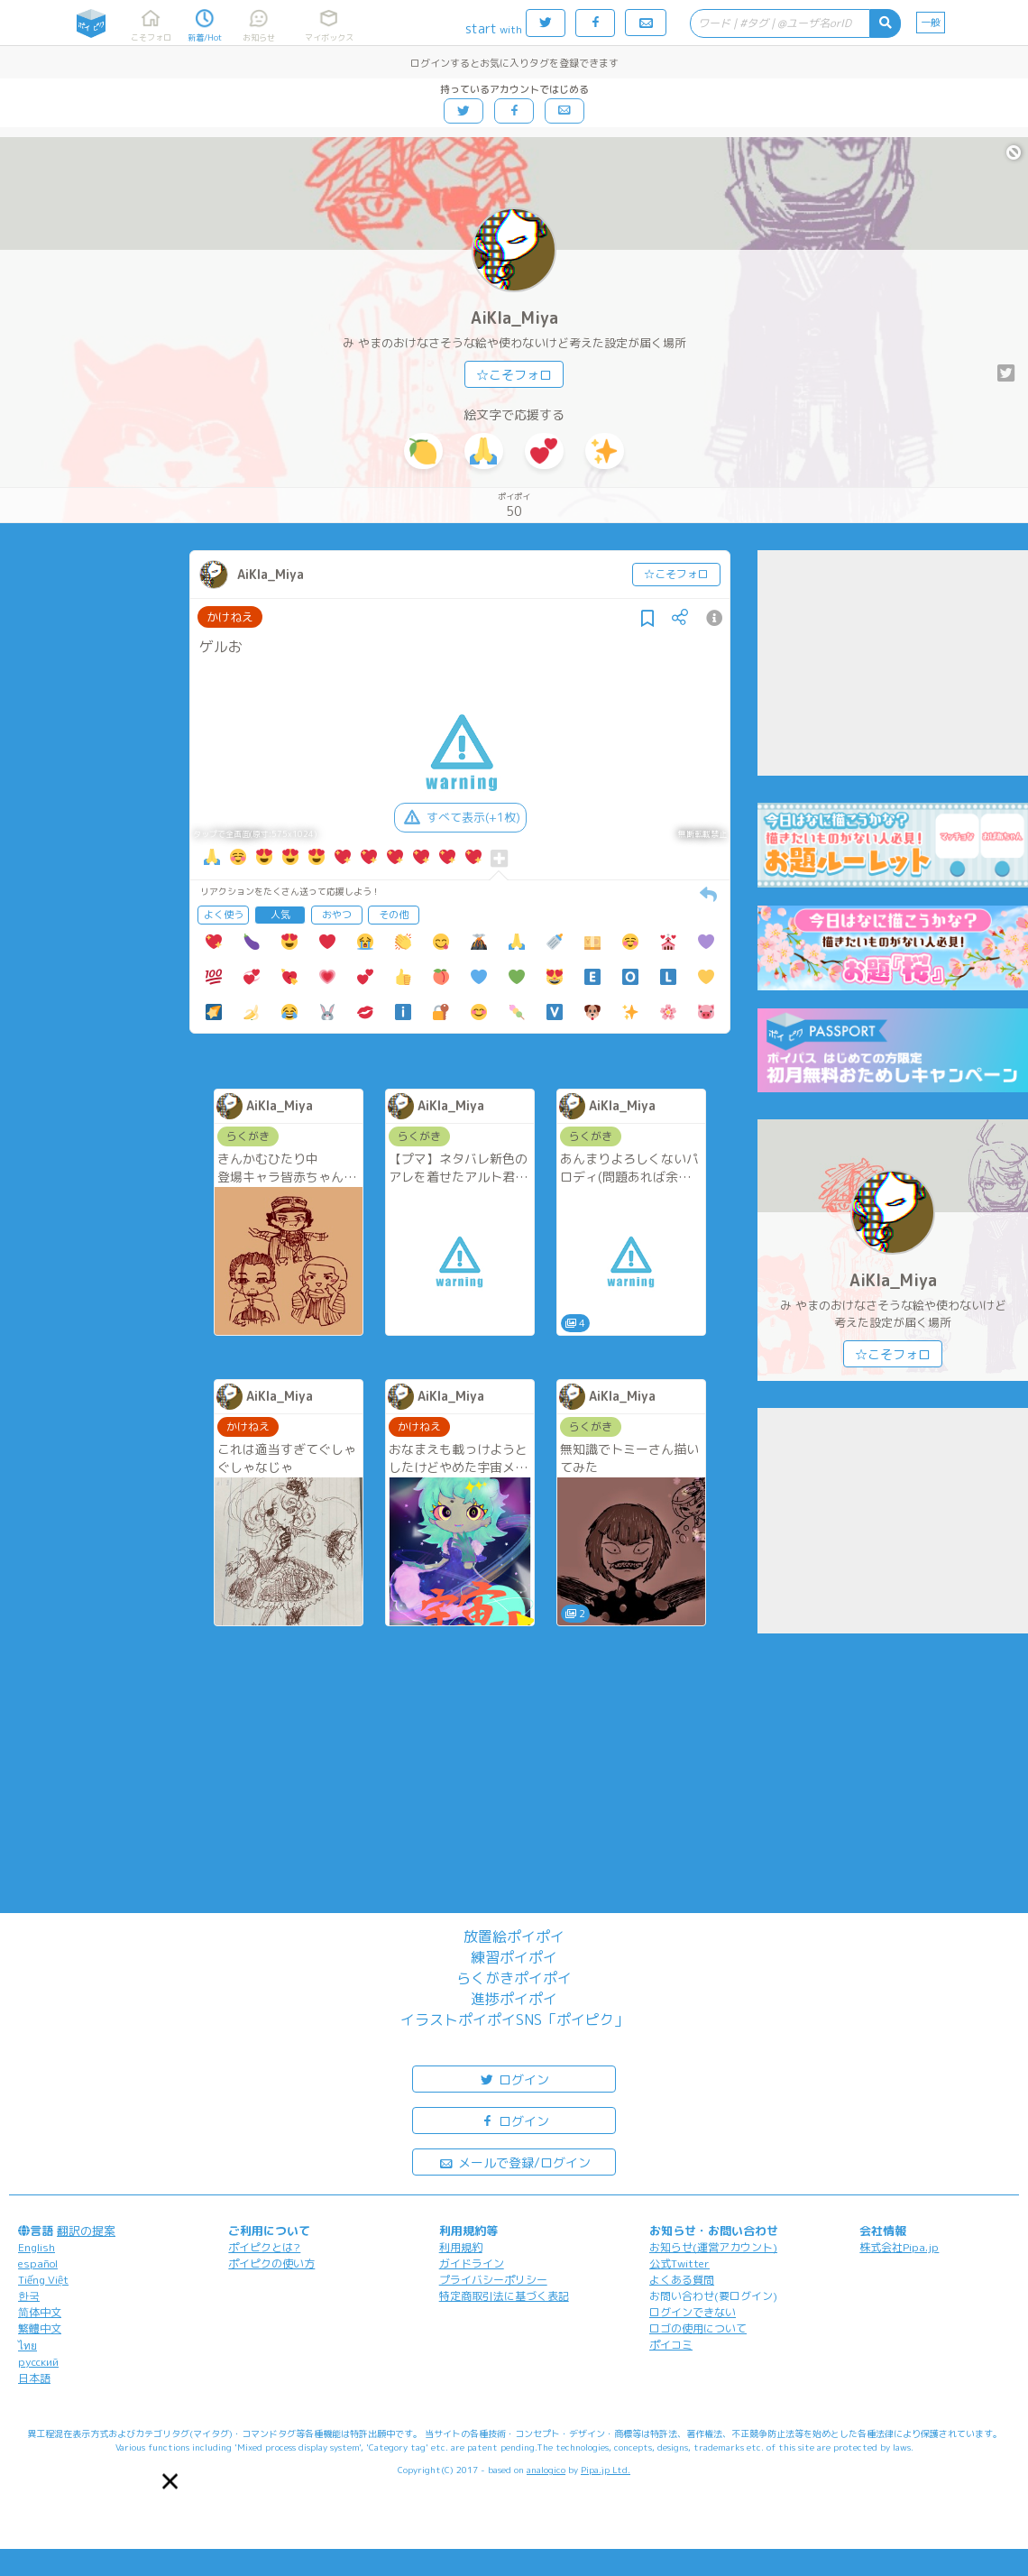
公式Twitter (679, 2263)
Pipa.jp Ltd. (605, 2469)
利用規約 (460, 2247)
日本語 (34, 2378)
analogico (546, 2469)
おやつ (337, 914)
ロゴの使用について (698, 2328)
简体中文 (39, 2312)
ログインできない (692, 2312)
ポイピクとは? (264, 2247)
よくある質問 (681, 2279)
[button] (170, 2481)
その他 (393, 914)
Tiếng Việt (43, 2279)
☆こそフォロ (514, 374)
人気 (280, 914)
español (38, 2263)
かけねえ (230, 617)
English (36, 2247)
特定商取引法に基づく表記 (504, 2296)
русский (38, 2361)
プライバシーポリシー (493, 2279)
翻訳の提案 (86, 2230)
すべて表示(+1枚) (460, 817)
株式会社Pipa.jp (899, 2247)
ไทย (27, 2345)
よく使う (223, 914)
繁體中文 (39, 2328)
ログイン (514, 2078)
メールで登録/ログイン (514, 2161)
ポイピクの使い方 (271, 2263)
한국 (29, 2296)
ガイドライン (471, 2263)
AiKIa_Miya (514, 318)
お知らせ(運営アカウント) (713, 2247)
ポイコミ (671, 2344)
